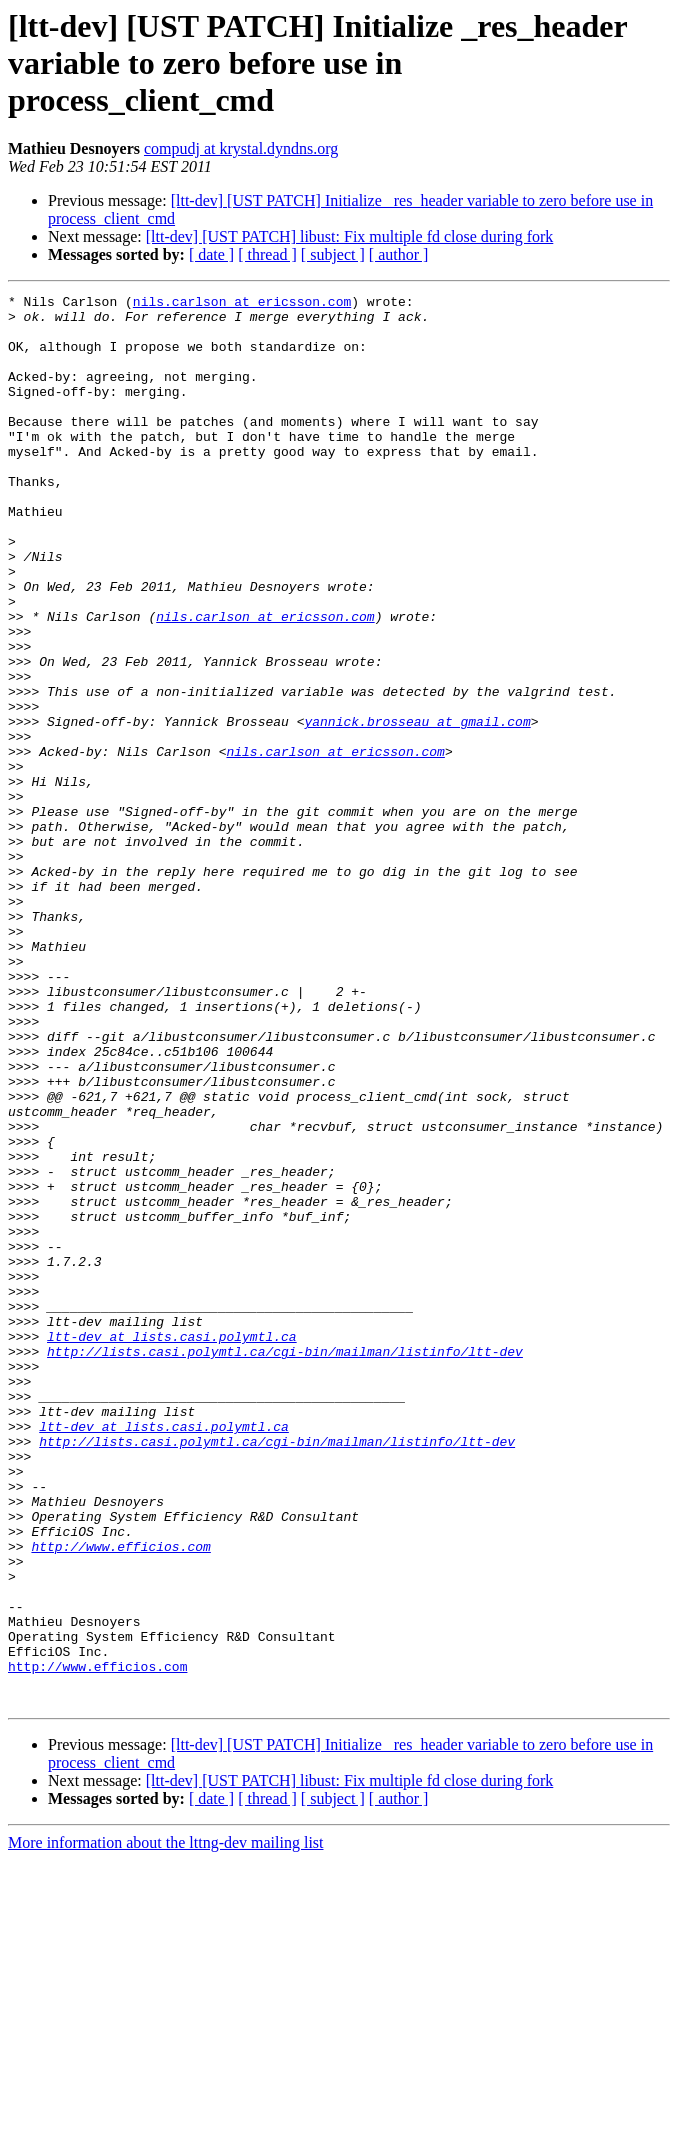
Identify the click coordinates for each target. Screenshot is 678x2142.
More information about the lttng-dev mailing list (166, 2124)
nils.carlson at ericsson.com (242, 304)
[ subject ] (333, 254)
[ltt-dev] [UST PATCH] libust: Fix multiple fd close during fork (350, 236)
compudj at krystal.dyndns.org (241, 148)
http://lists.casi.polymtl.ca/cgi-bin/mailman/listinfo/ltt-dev (285, 1564)
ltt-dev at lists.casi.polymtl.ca (172, 1546)
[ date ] (211, 254)
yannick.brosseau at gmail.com (417, 808)
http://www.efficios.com (120, 1798)
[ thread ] (267, 254)
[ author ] (399, 254)
